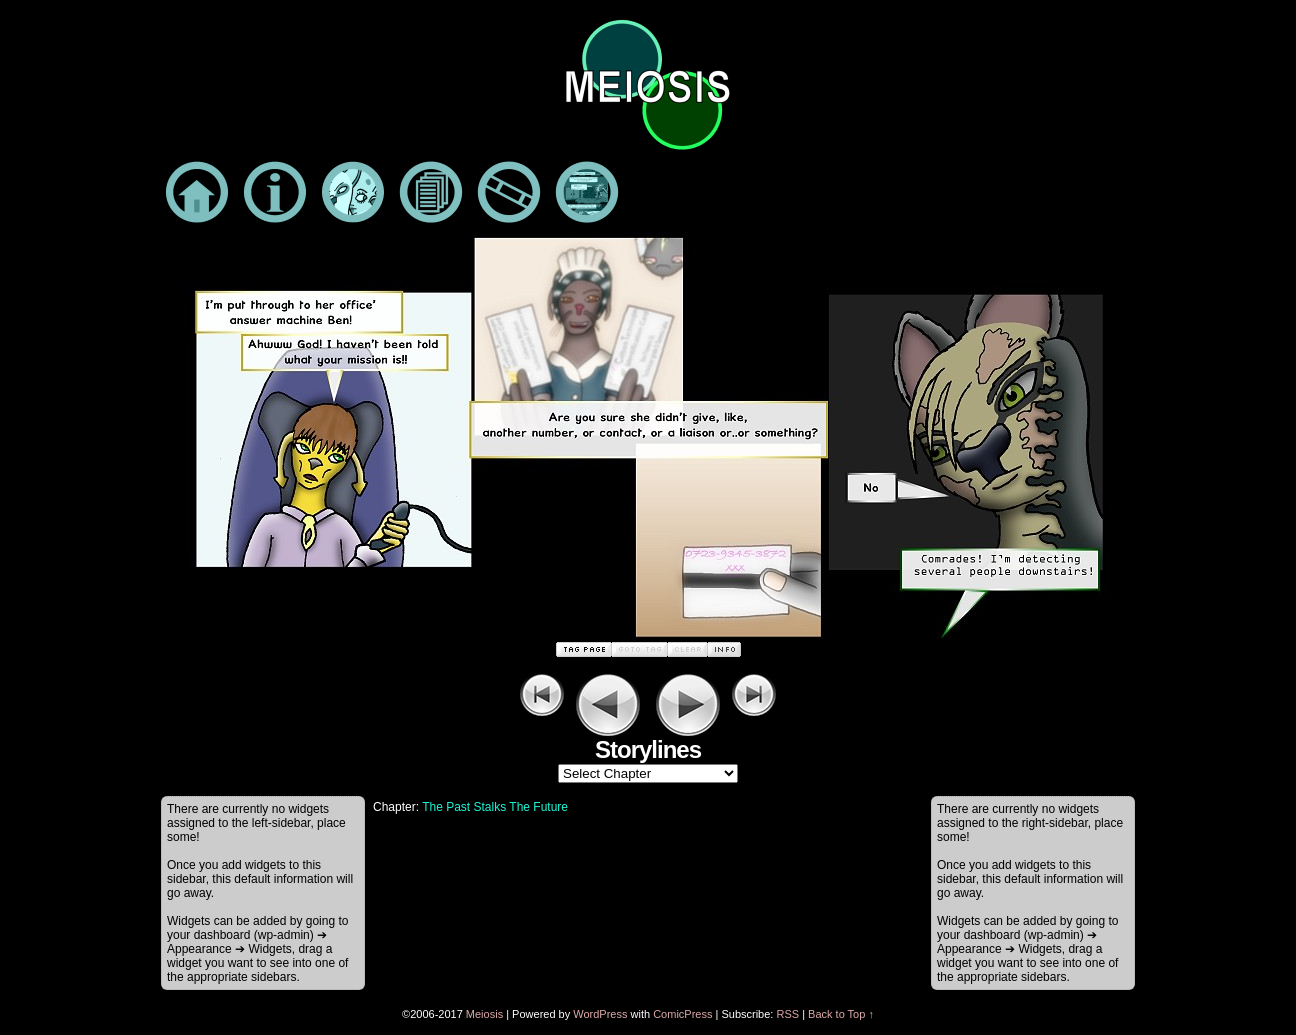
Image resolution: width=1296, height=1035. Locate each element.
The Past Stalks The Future (495, 807)
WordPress (600, 1014)
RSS (787, 1014)
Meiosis (484, 1014)
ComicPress (682, 1014)
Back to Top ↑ (841, 1014)
